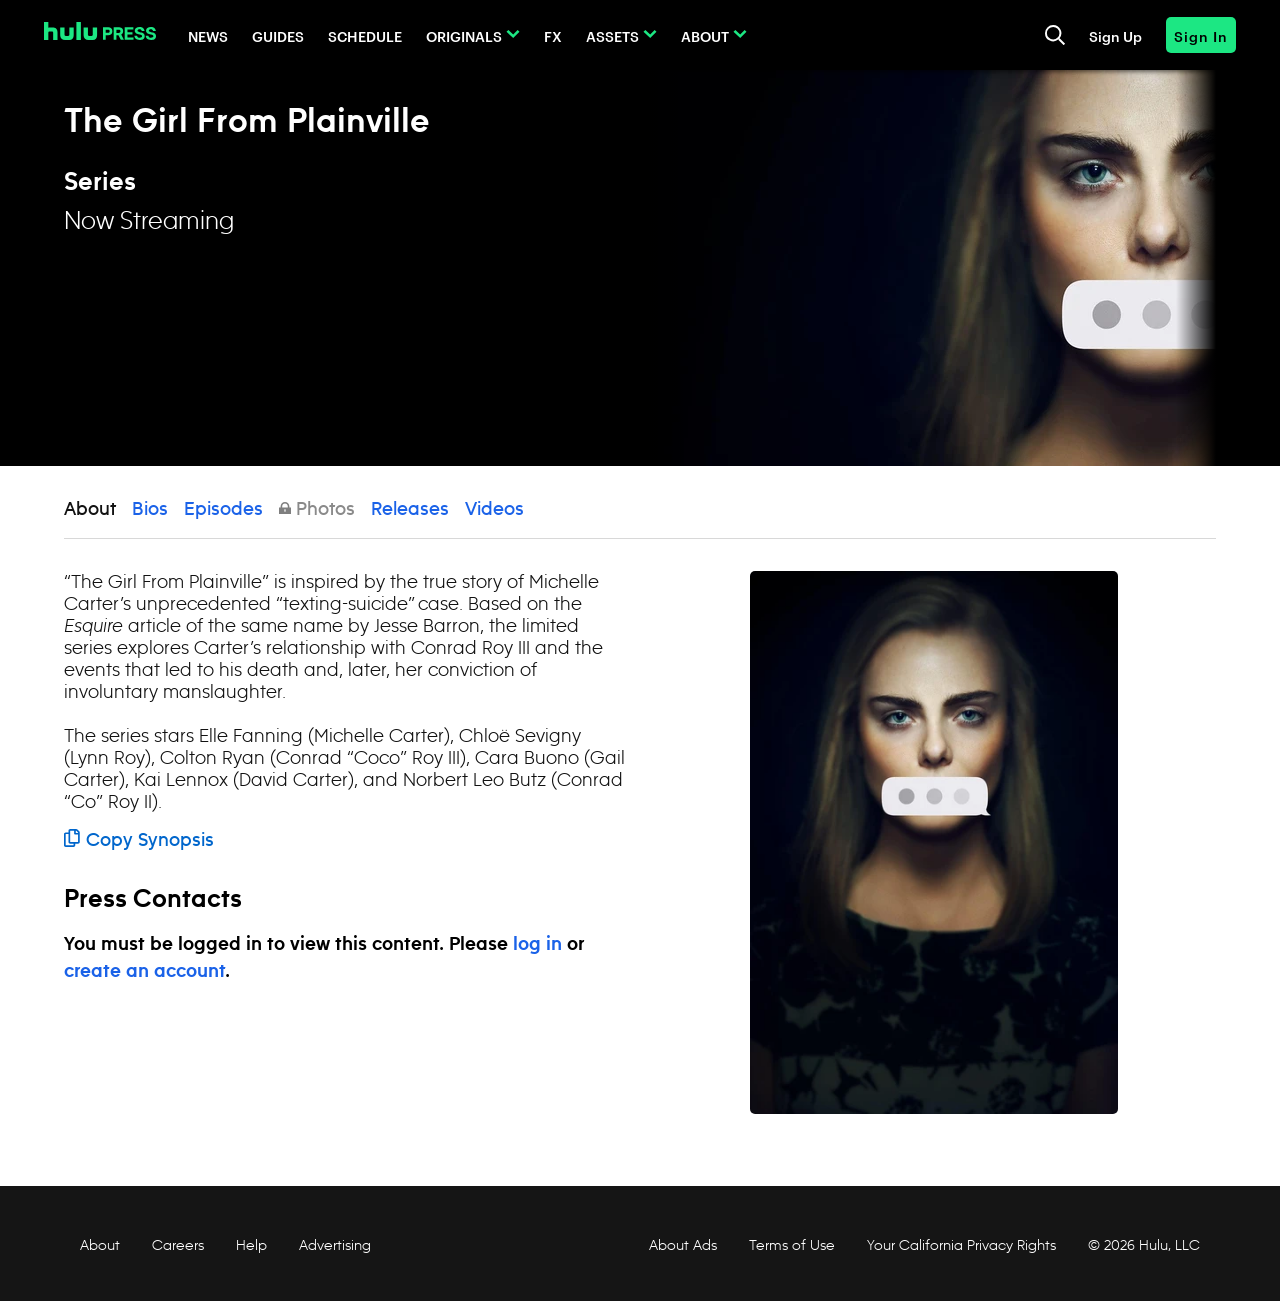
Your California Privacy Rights (961, 1245)
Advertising (335, 1245)
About (705, 35)
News (208, 35)
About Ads (681, 1245)
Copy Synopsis (139, 841)
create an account (144, 972)
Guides (278, 35)
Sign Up (1115, 35)
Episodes (223, 510)
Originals (464, 35)
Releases (410, 510)
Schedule (365, 35)
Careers (178, 1245)
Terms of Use (792, 1245)
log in (537, 945)
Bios (150, 510)
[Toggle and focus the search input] (1055, 35)
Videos (494, 510)
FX (553, 35)
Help (251, 1245)
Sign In (1201, 35)
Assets (612, 35)
